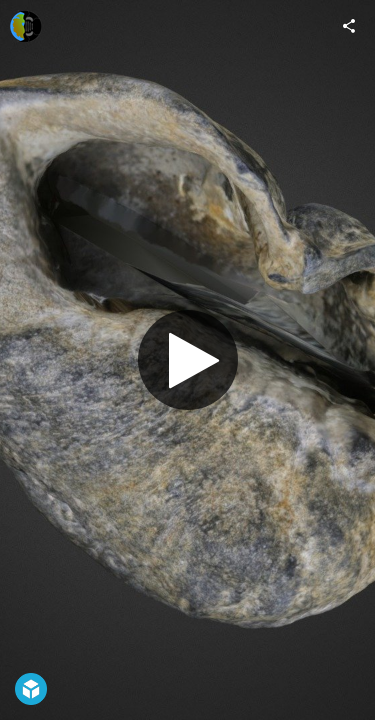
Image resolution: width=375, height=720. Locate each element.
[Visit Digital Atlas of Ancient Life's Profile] (26, 26)
